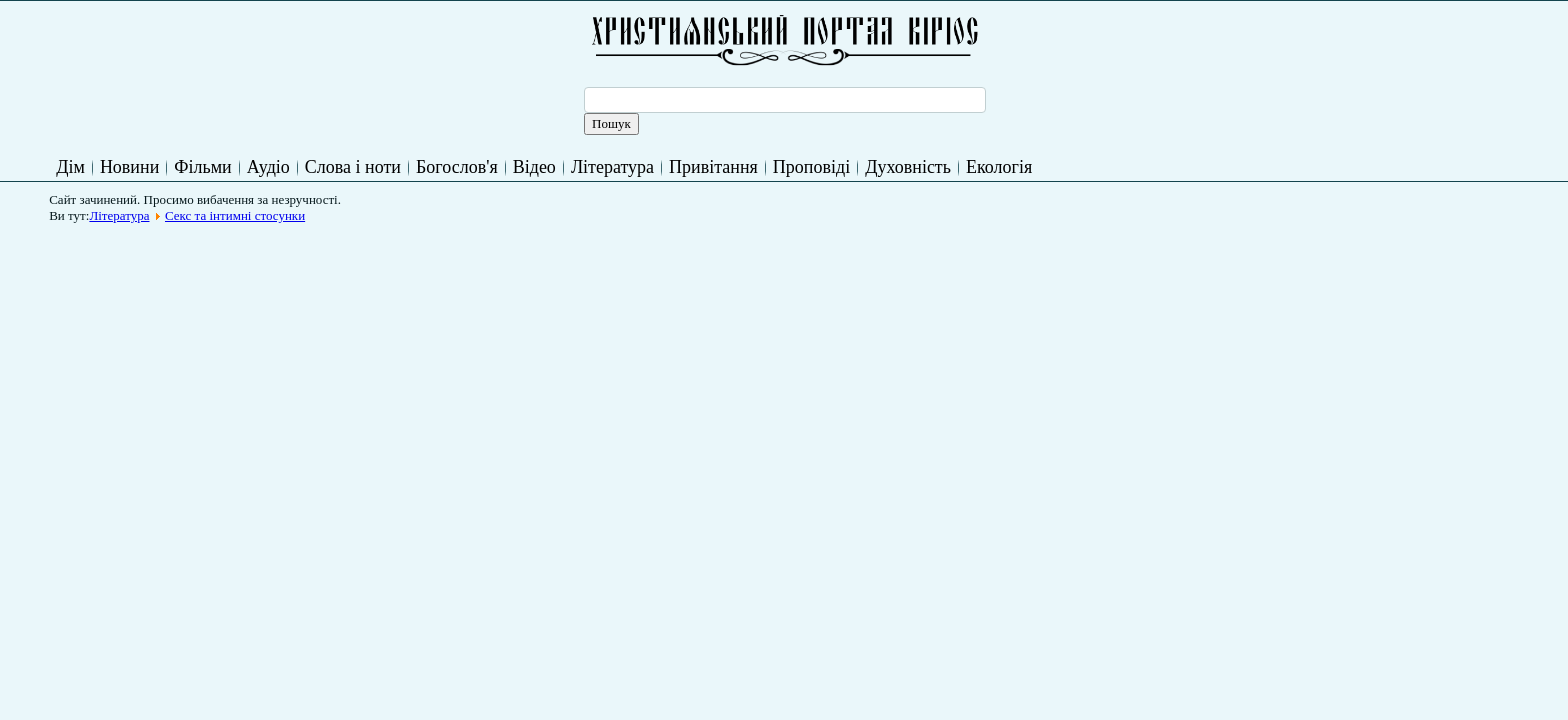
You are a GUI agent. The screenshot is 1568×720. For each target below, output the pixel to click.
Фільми (202, 167)
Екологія (999, 167)
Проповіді (811, 167)
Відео (534, 167)
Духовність (908, 167)
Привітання (713, 167)
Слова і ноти (353, 167)
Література (612, 167)
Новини (129, 167)
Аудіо (268, 167)
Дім (70, 167)
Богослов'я (457, 167)
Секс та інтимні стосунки (235, 215)
